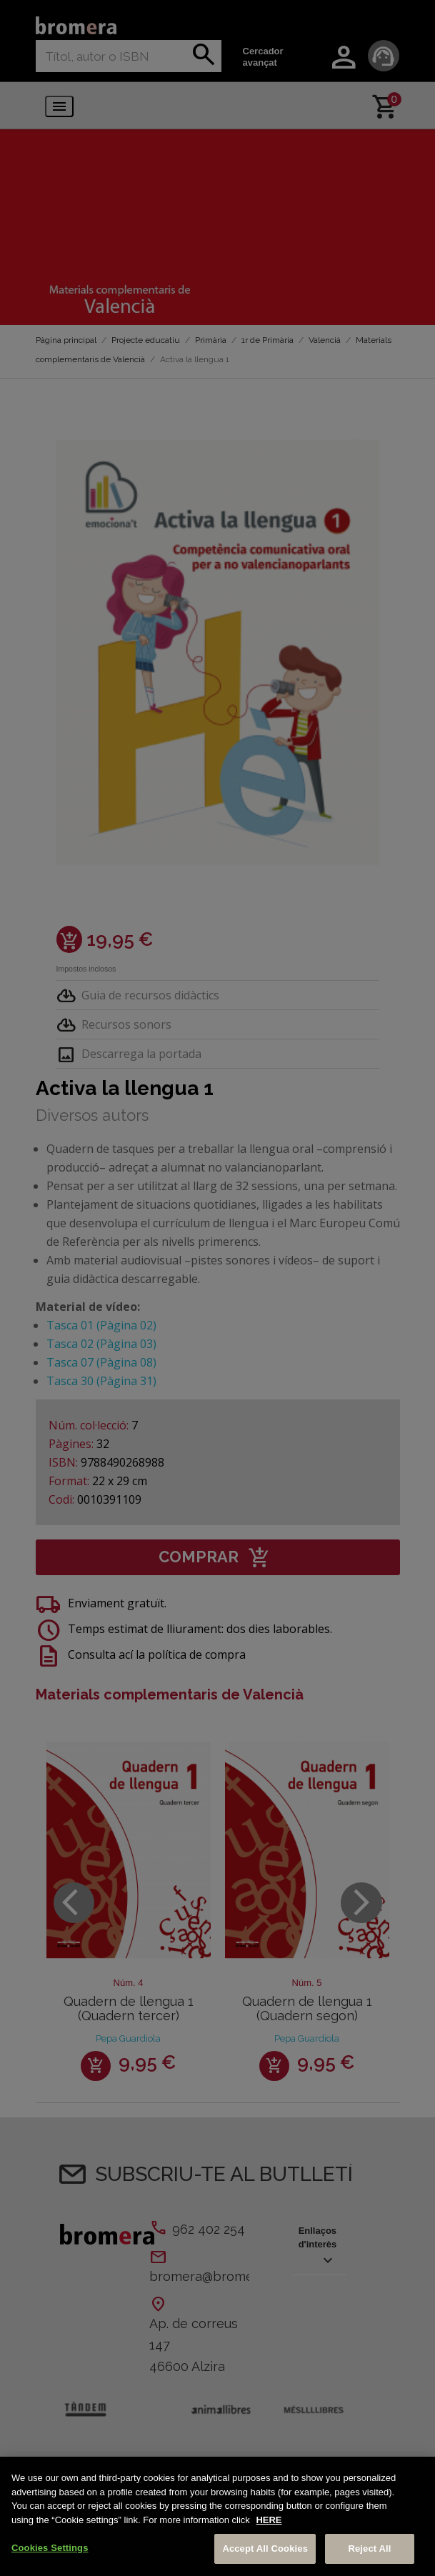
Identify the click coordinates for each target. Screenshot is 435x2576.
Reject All (369, 2548)
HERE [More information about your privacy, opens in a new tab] (268, 2520)
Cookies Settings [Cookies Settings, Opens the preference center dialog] (50, 2547)
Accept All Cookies (265, 2548)
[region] (217, 2516)
